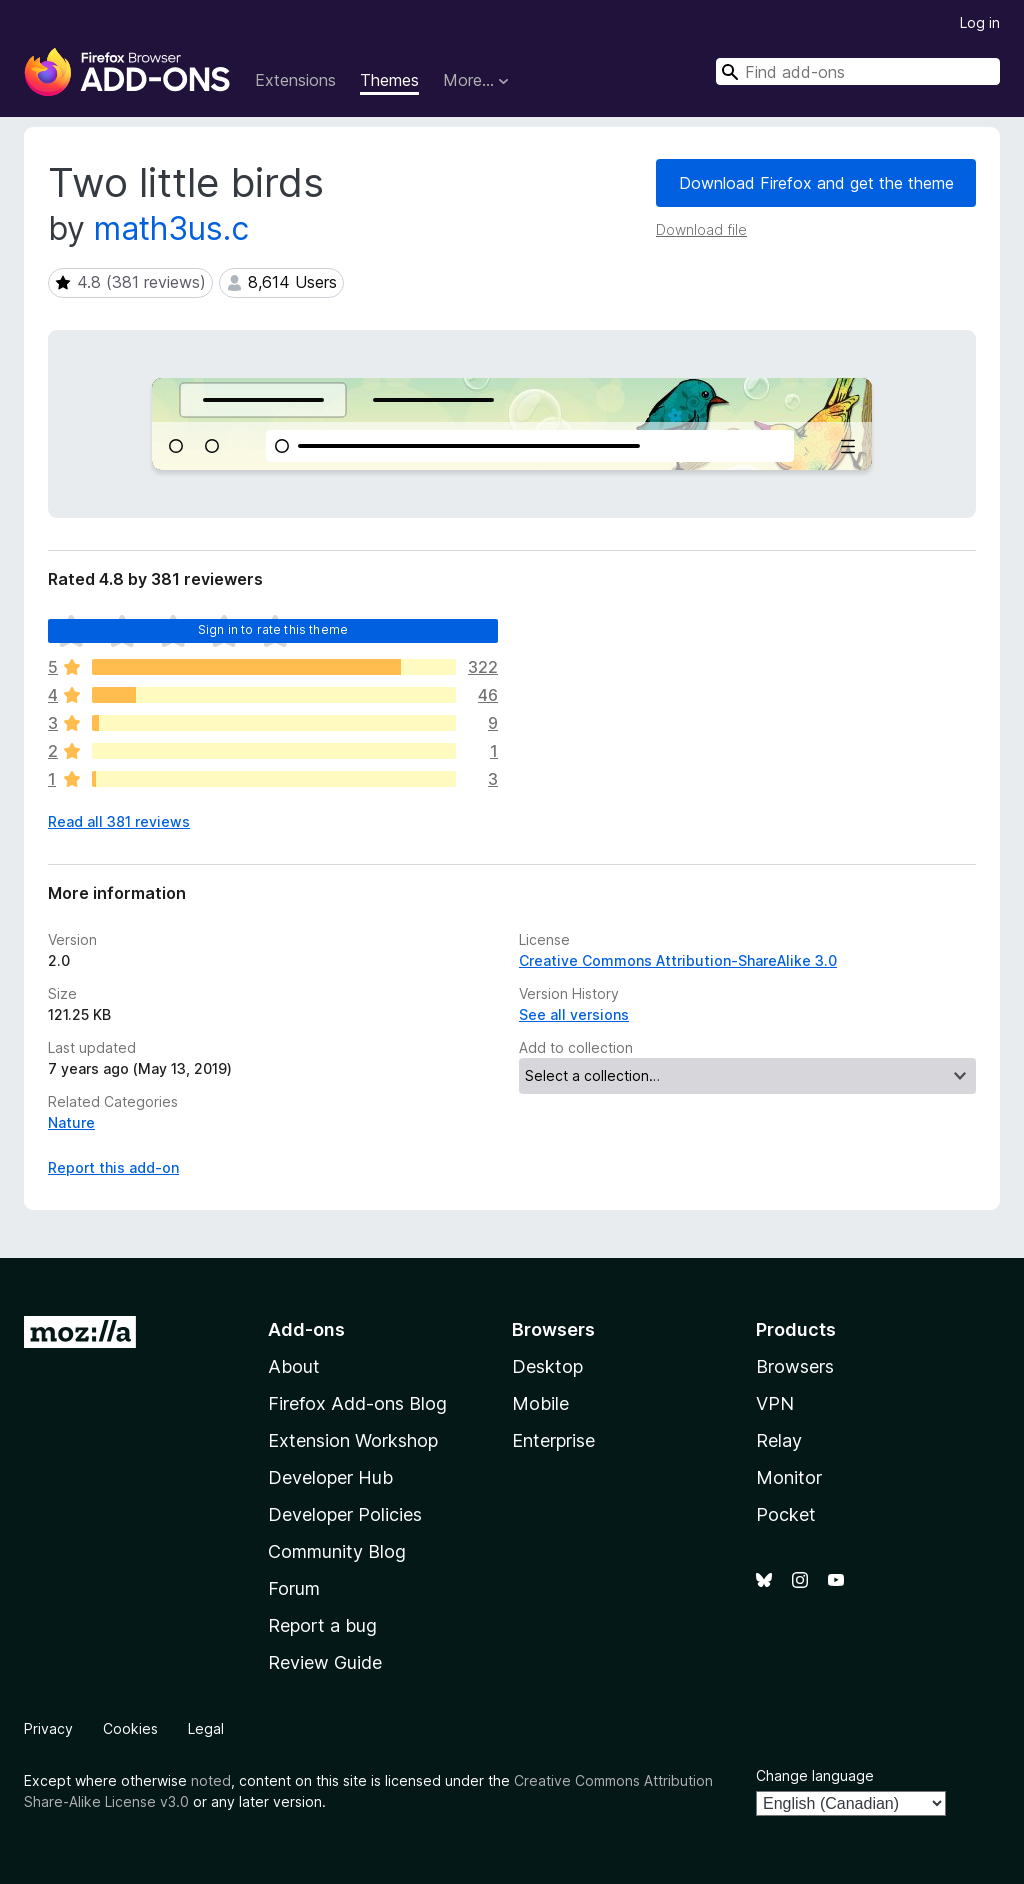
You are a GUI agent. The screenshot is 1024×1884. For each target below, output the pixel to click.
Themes (389, 80)
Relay (779, 1440)
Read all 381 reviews (119, 821)
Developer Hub (330, 1477)
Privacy (48, 1728)
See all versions (574, 1014)
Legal (206, 1728)
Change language (815, 1775)
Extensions (295, 80)
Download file (701, 229)
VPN (775, 1403)
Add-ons (306, 1329)
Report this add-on (113, 1167)
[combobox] (858, 71)
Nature (71, 1122)
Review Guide (325, 1662)
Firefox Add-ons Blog (357, 1403)
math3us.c (171, 228)
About (294, 1366)
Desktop (547, 1366)
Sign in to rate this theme (273, 629)
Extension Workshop (353, 1440)
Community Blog (337, 1551)
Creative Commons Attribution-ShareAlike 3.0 (678, 960)
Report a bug (322, 1625)
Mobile (540, 1403)
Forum (294, 1588)
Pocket (786, 1514)
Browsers (795, 1366)
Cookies (130, 1728)
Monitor (789, 1477)
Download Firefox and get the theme (816, 183)
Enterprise (553, 1440)
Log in (980, 22)
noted (211, 1780)
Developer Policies (345, 1514)
